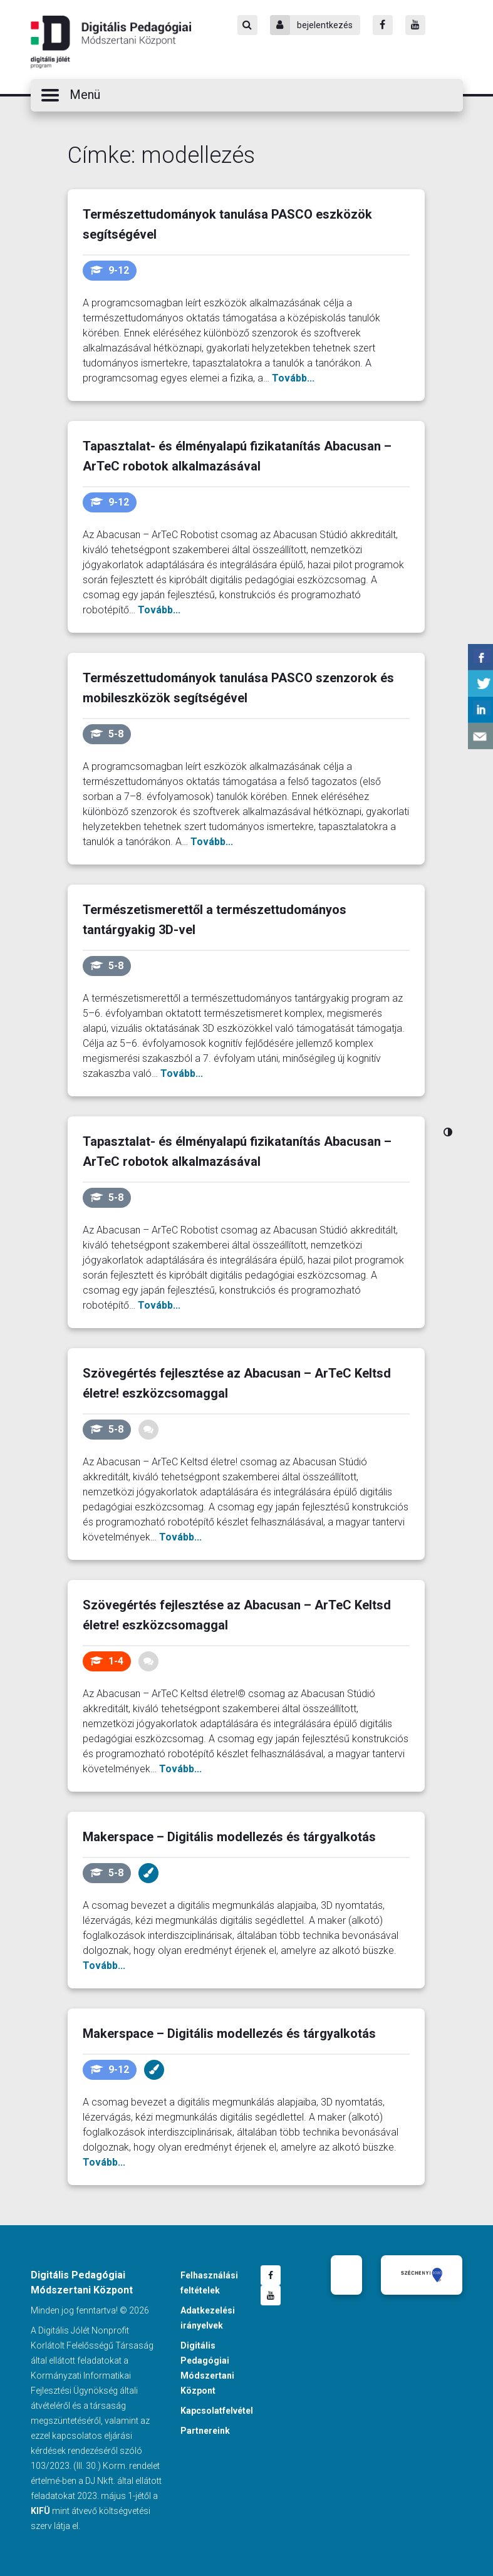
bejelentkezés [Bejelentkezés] (311, 25)
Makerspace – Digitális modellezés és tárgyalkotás (229, 1836)
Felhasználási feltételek (209, 2282)
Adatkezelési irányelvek (207, 2317)
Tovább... (293, 378)
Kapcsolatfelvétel (216, 2411)
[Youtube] (415, 25)
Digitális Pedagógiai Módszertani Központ (111, 42)
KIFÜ (40, 2511)
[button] (247, 95)
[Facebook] (383, 25)
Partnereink (205, 2431)
